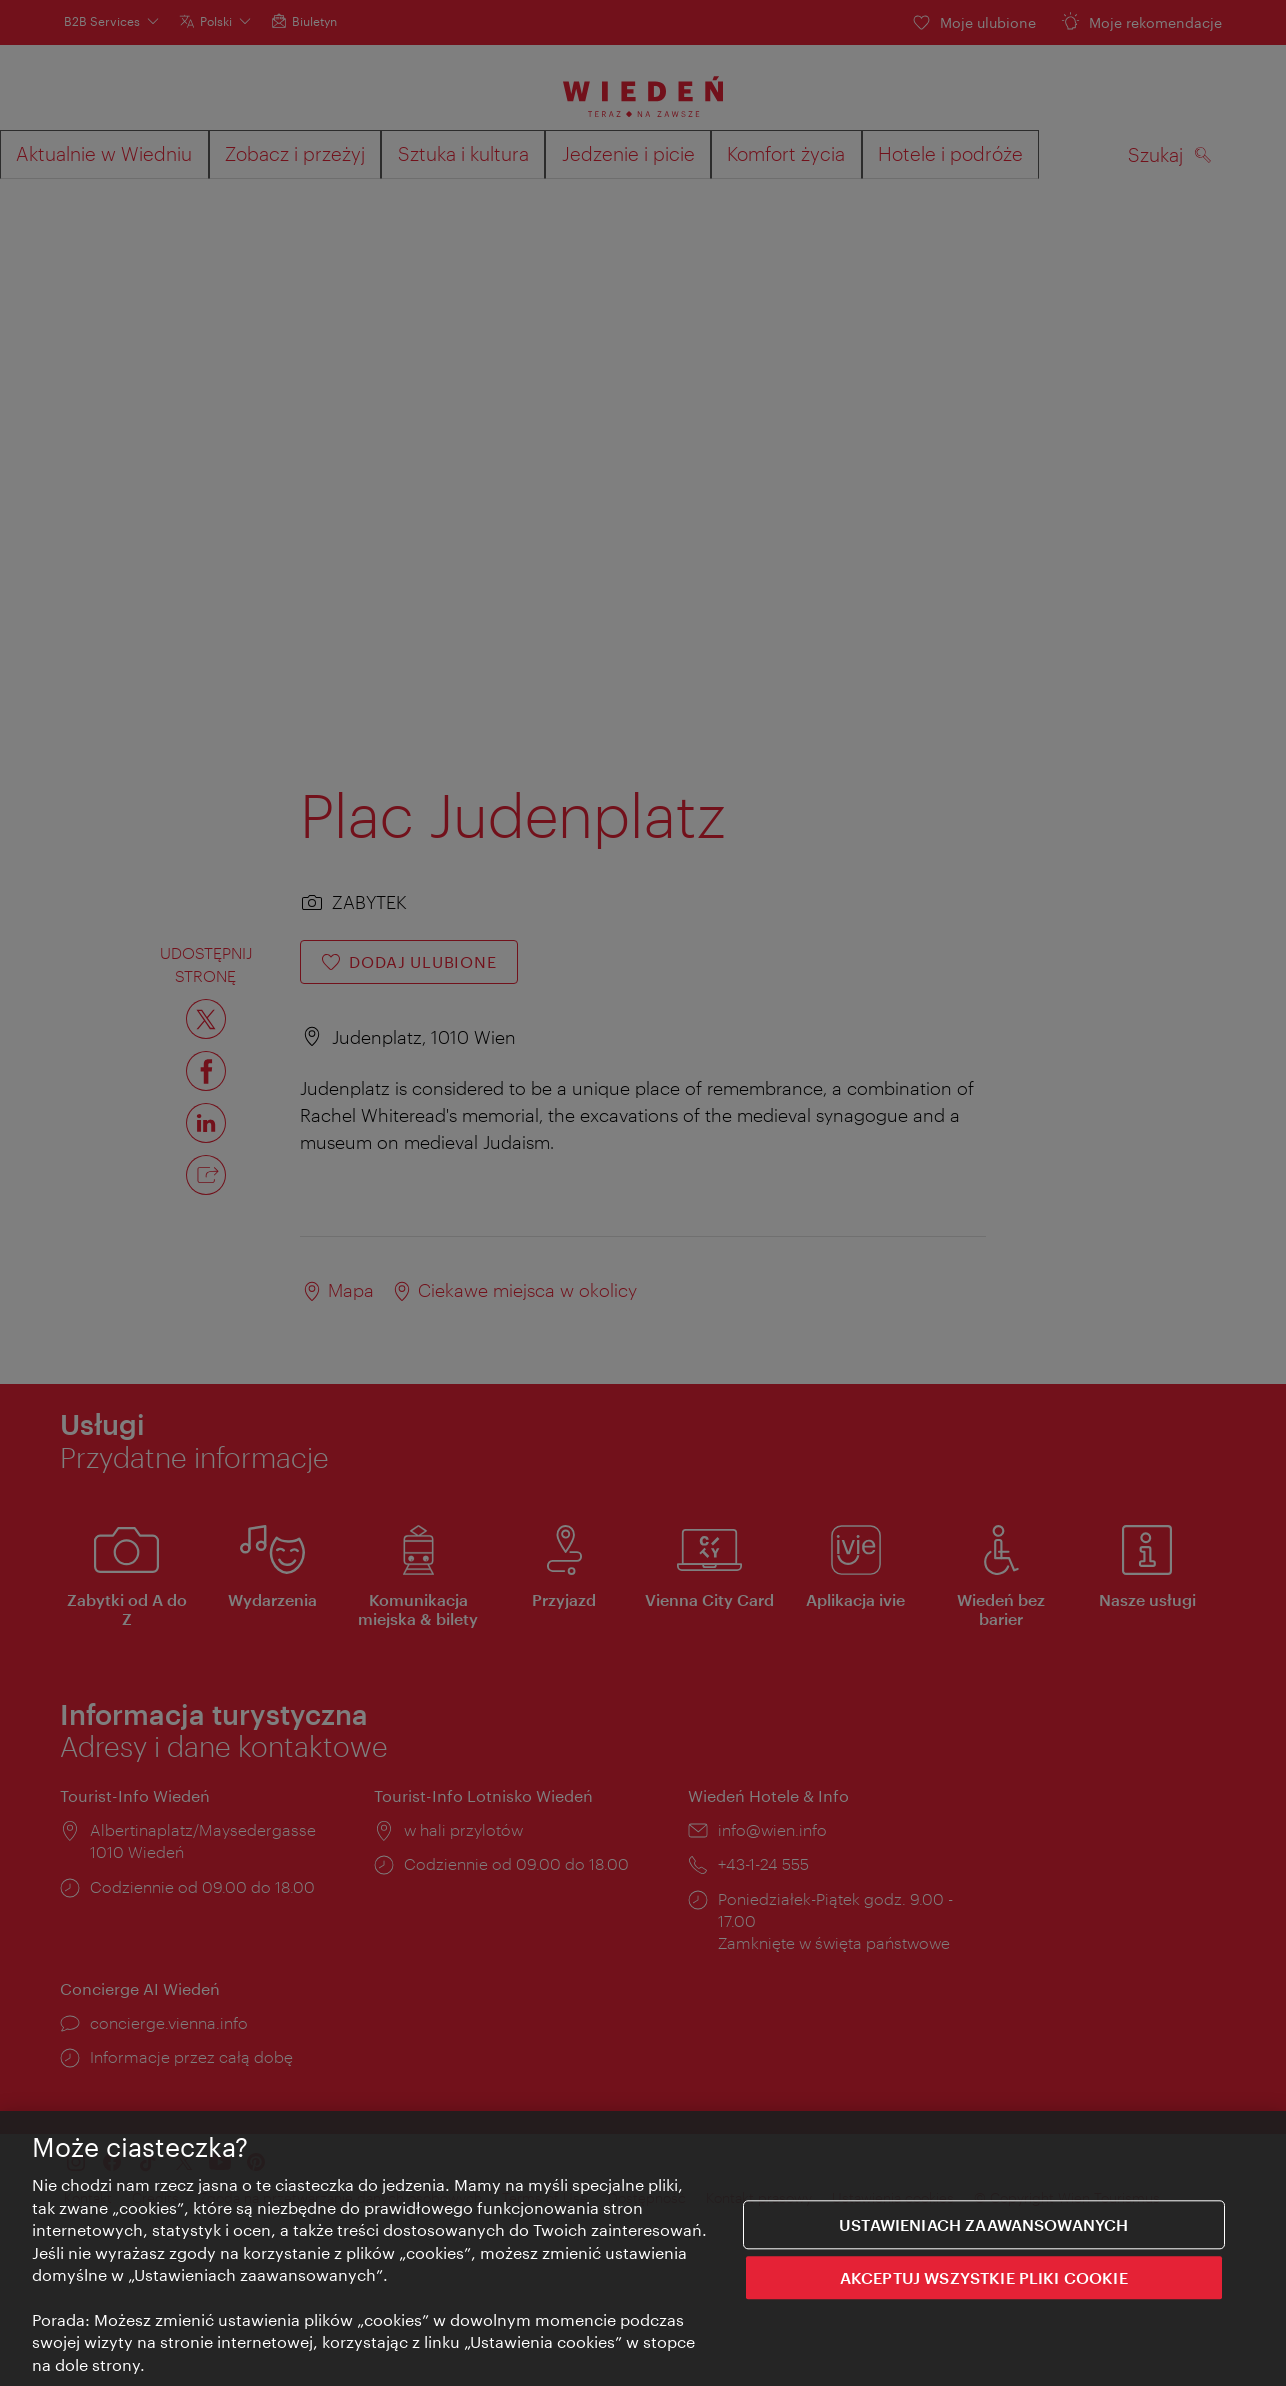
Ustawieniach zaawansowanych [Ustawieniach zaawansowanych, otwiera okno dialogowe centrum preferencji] (983, 2225)
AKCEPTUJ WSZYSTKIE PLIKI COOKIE (984, 2278)
